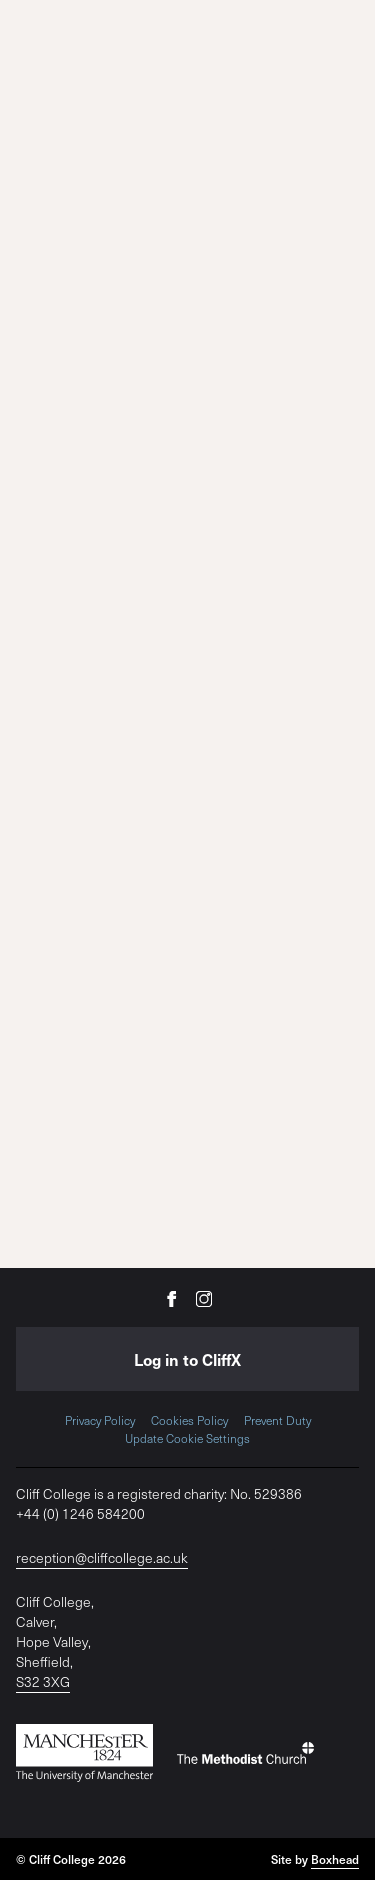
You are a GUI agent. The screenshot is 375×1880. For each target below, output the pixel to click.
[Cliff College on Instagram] (204, 1297)
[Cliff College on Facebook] (172, 1297)
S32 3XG (43, 1681)
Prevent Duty (277, 1420)
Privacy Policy (100, 1420)
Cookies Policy (189, 1420)
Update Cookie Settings (187, 1438)
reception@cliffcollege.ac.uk (102, 1557)
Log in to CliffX (187, 1359)
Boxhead (335, 1859)
